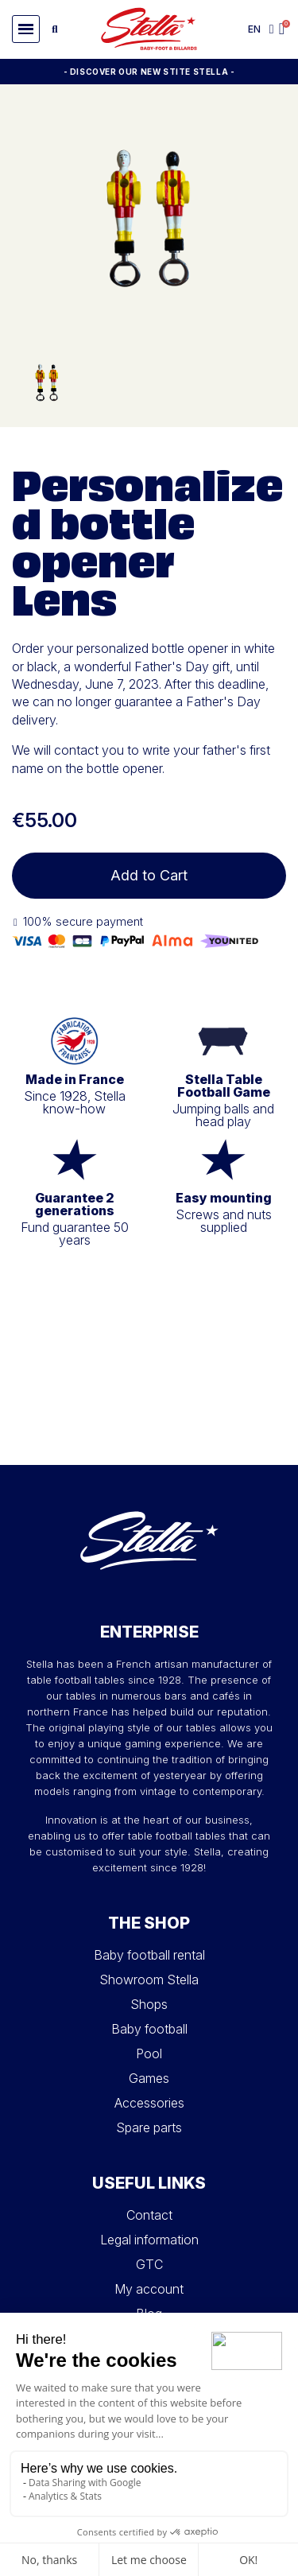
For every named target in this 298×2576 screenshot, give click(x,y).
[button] (26, 29)
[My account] (271, 29)
